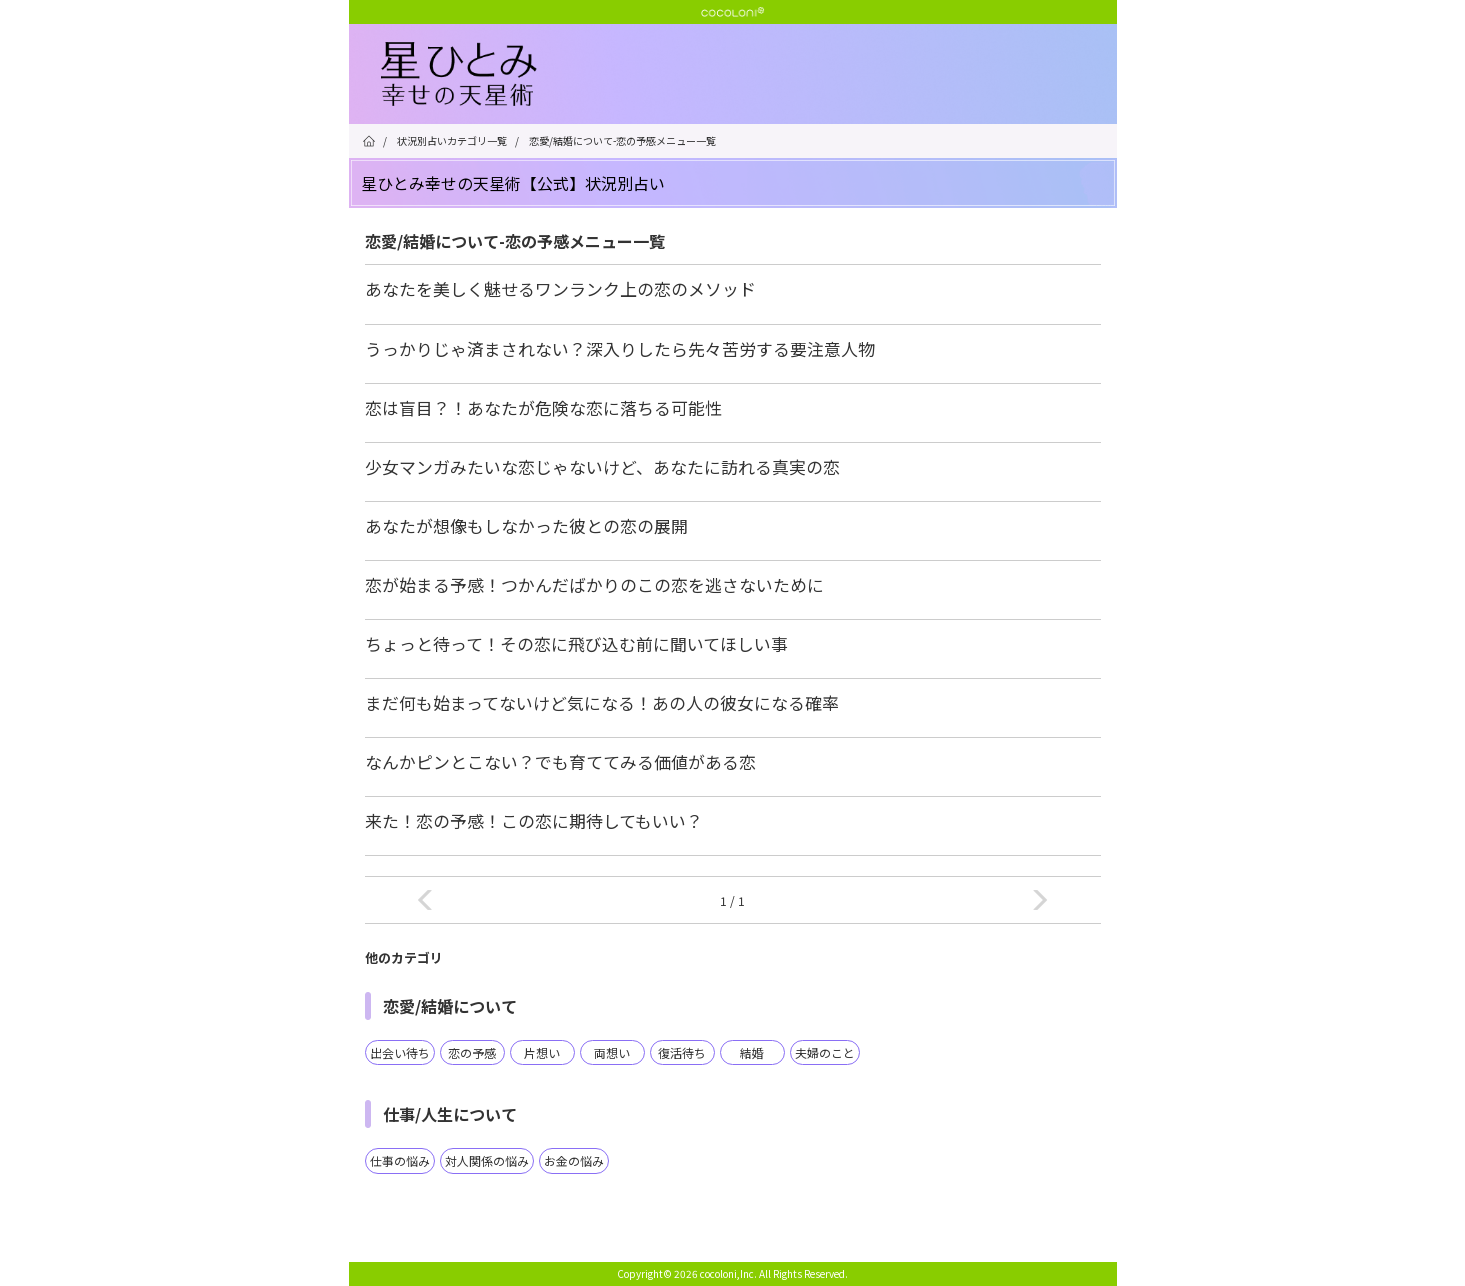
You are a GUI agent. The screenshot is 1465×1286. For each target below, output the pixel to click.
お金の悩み (574, 1160)
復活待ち (682, 1052)
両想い (612, 1052)
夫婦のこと (825, 1052)
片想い (542, 1052)
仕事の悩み (400, 1160)
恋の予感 (472, 1052)
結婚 (752, 1052)
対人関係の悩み (487, 1160)
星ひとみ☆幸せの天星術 (749, 75)
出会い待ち (400, 1052)
